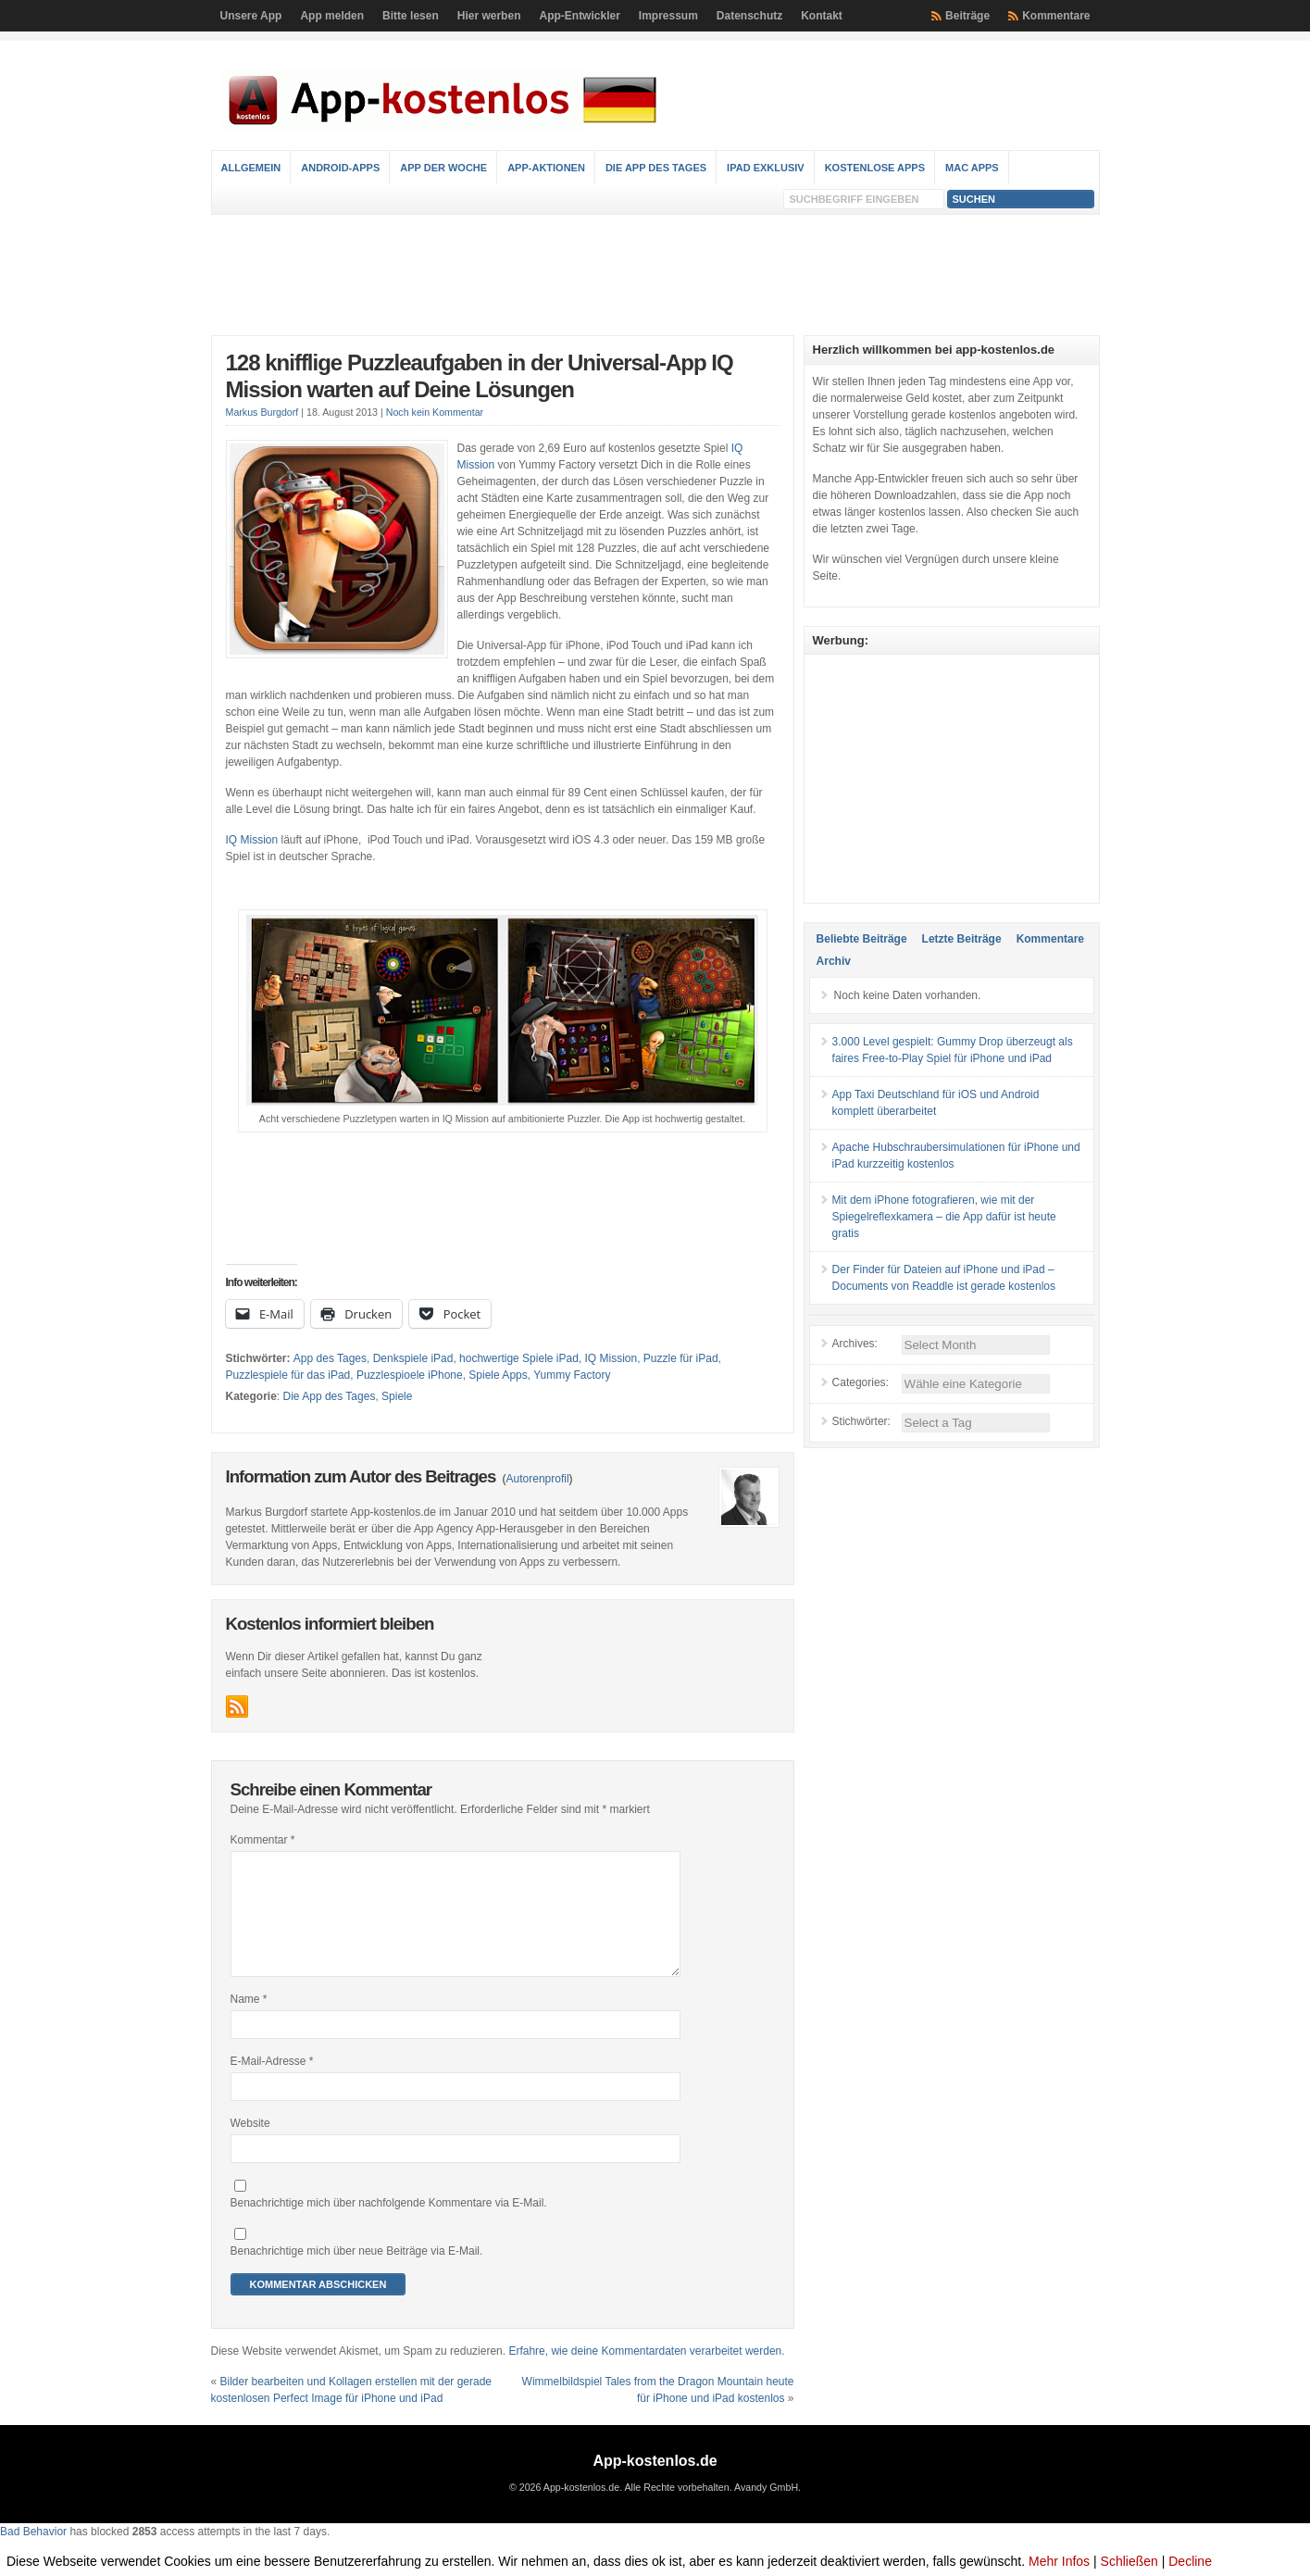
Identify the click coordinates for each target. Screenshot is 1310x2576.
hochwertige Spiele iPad (519, 1358)
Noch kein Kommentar (434, 412)
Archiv (834, 961)
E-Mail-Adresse (272, 2083)
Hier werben (489, 15)
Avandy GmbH (766, 2509)
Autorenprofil (537, 1478)
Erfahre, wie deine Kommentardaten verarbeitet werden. (646, 2373)
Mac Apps (972, 167)
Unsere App (251, 15)
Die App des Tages (655, 167)
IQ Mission (252, 839)
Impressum (668, 15)
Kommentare (1056, 15)
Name (249, 2021)
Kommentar (263, 1839)
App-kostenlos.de (655, 2483)
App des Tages (330, 1358)
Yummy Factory (571, 1375)
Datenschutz (749, 15)
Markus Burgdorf (262, 412)
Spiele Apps (497, 1375)
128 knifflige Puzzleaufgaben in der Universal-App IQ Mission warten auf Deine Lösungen (479, 376)
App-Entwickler (579, 15)
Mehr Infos (1059, 2561)
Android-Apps (340, 167)
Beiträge (967, 15)
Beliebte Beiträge (862, 938)
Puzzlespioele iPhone (409, 1375)
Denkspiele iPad (413, 1358)
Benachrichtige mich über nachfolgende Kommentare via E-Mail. (389, 2225)
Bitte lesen (410, 15)
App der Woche (443, 167)
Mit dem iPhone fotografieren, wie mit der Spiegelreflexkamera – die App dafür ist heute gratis (944, 1217)
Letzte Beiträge (962, 938)
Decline (1190, 2561)
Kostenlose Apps (875, 167)
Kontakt (821, 15)
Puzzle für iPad (680, 1358)
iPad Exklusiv (766, 167)
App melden (332, 15)
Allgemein (251, 167)
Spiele (396, 1396)
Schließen (1129, 2561)
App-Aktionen (546, 167)
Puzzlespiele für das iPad (288, 1375)
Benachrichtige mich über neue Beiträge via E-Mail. (357, 2273)
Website (250, 2145)
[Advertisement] (655, 275)
